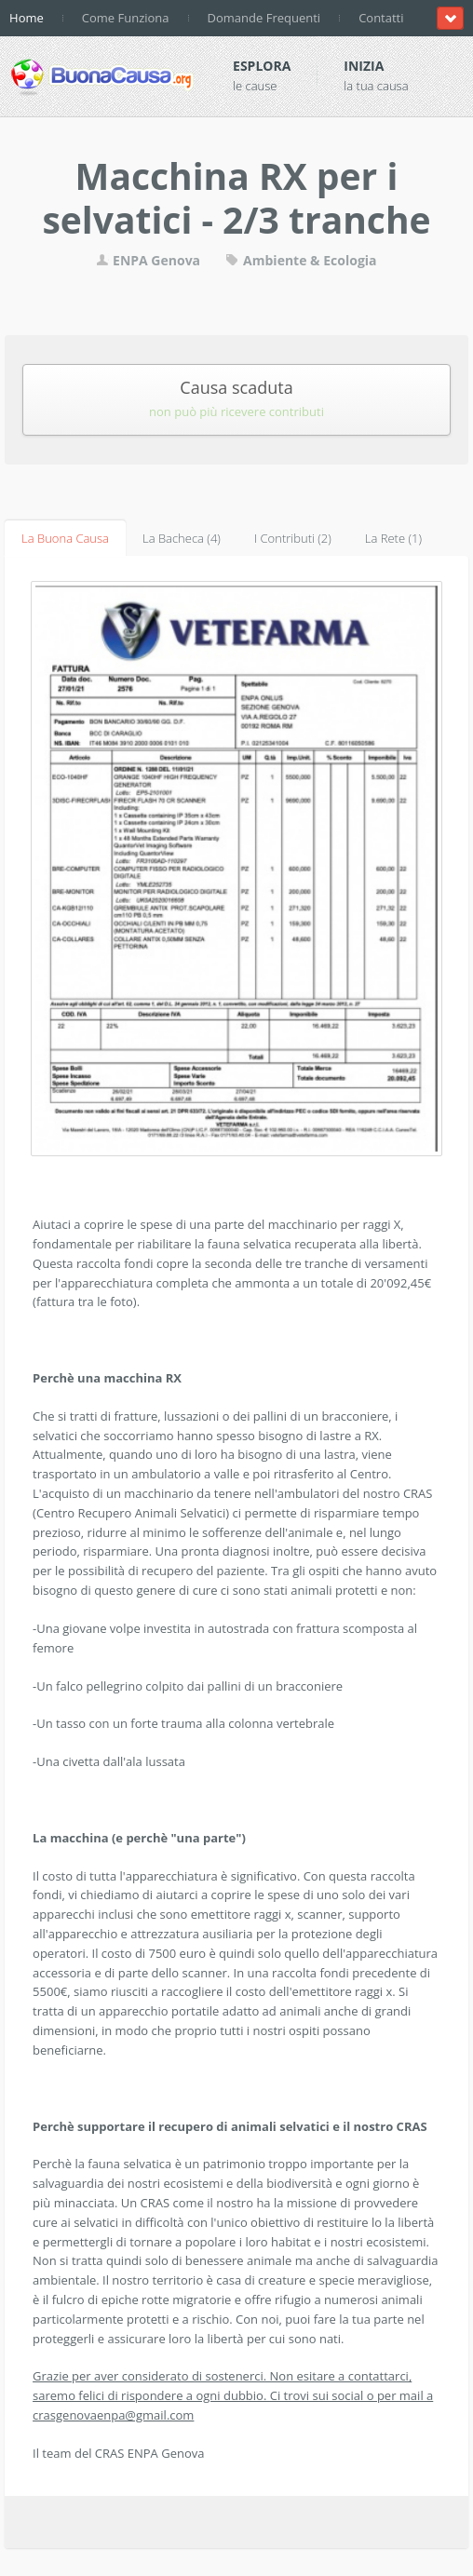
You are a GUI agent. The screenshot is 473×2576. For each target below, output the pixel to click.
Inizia (364, 65)
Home (26, 17)
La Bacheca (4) (181, 538)
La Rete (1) (393, 538)
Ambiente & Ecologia (300, 260)
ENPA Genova (148, 260)
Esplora (262, 65)
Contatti (380, 17)
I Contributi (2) (292, 538)
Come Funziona (125, 17)
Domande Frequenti (264, 17)
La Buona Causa (65, 538)
